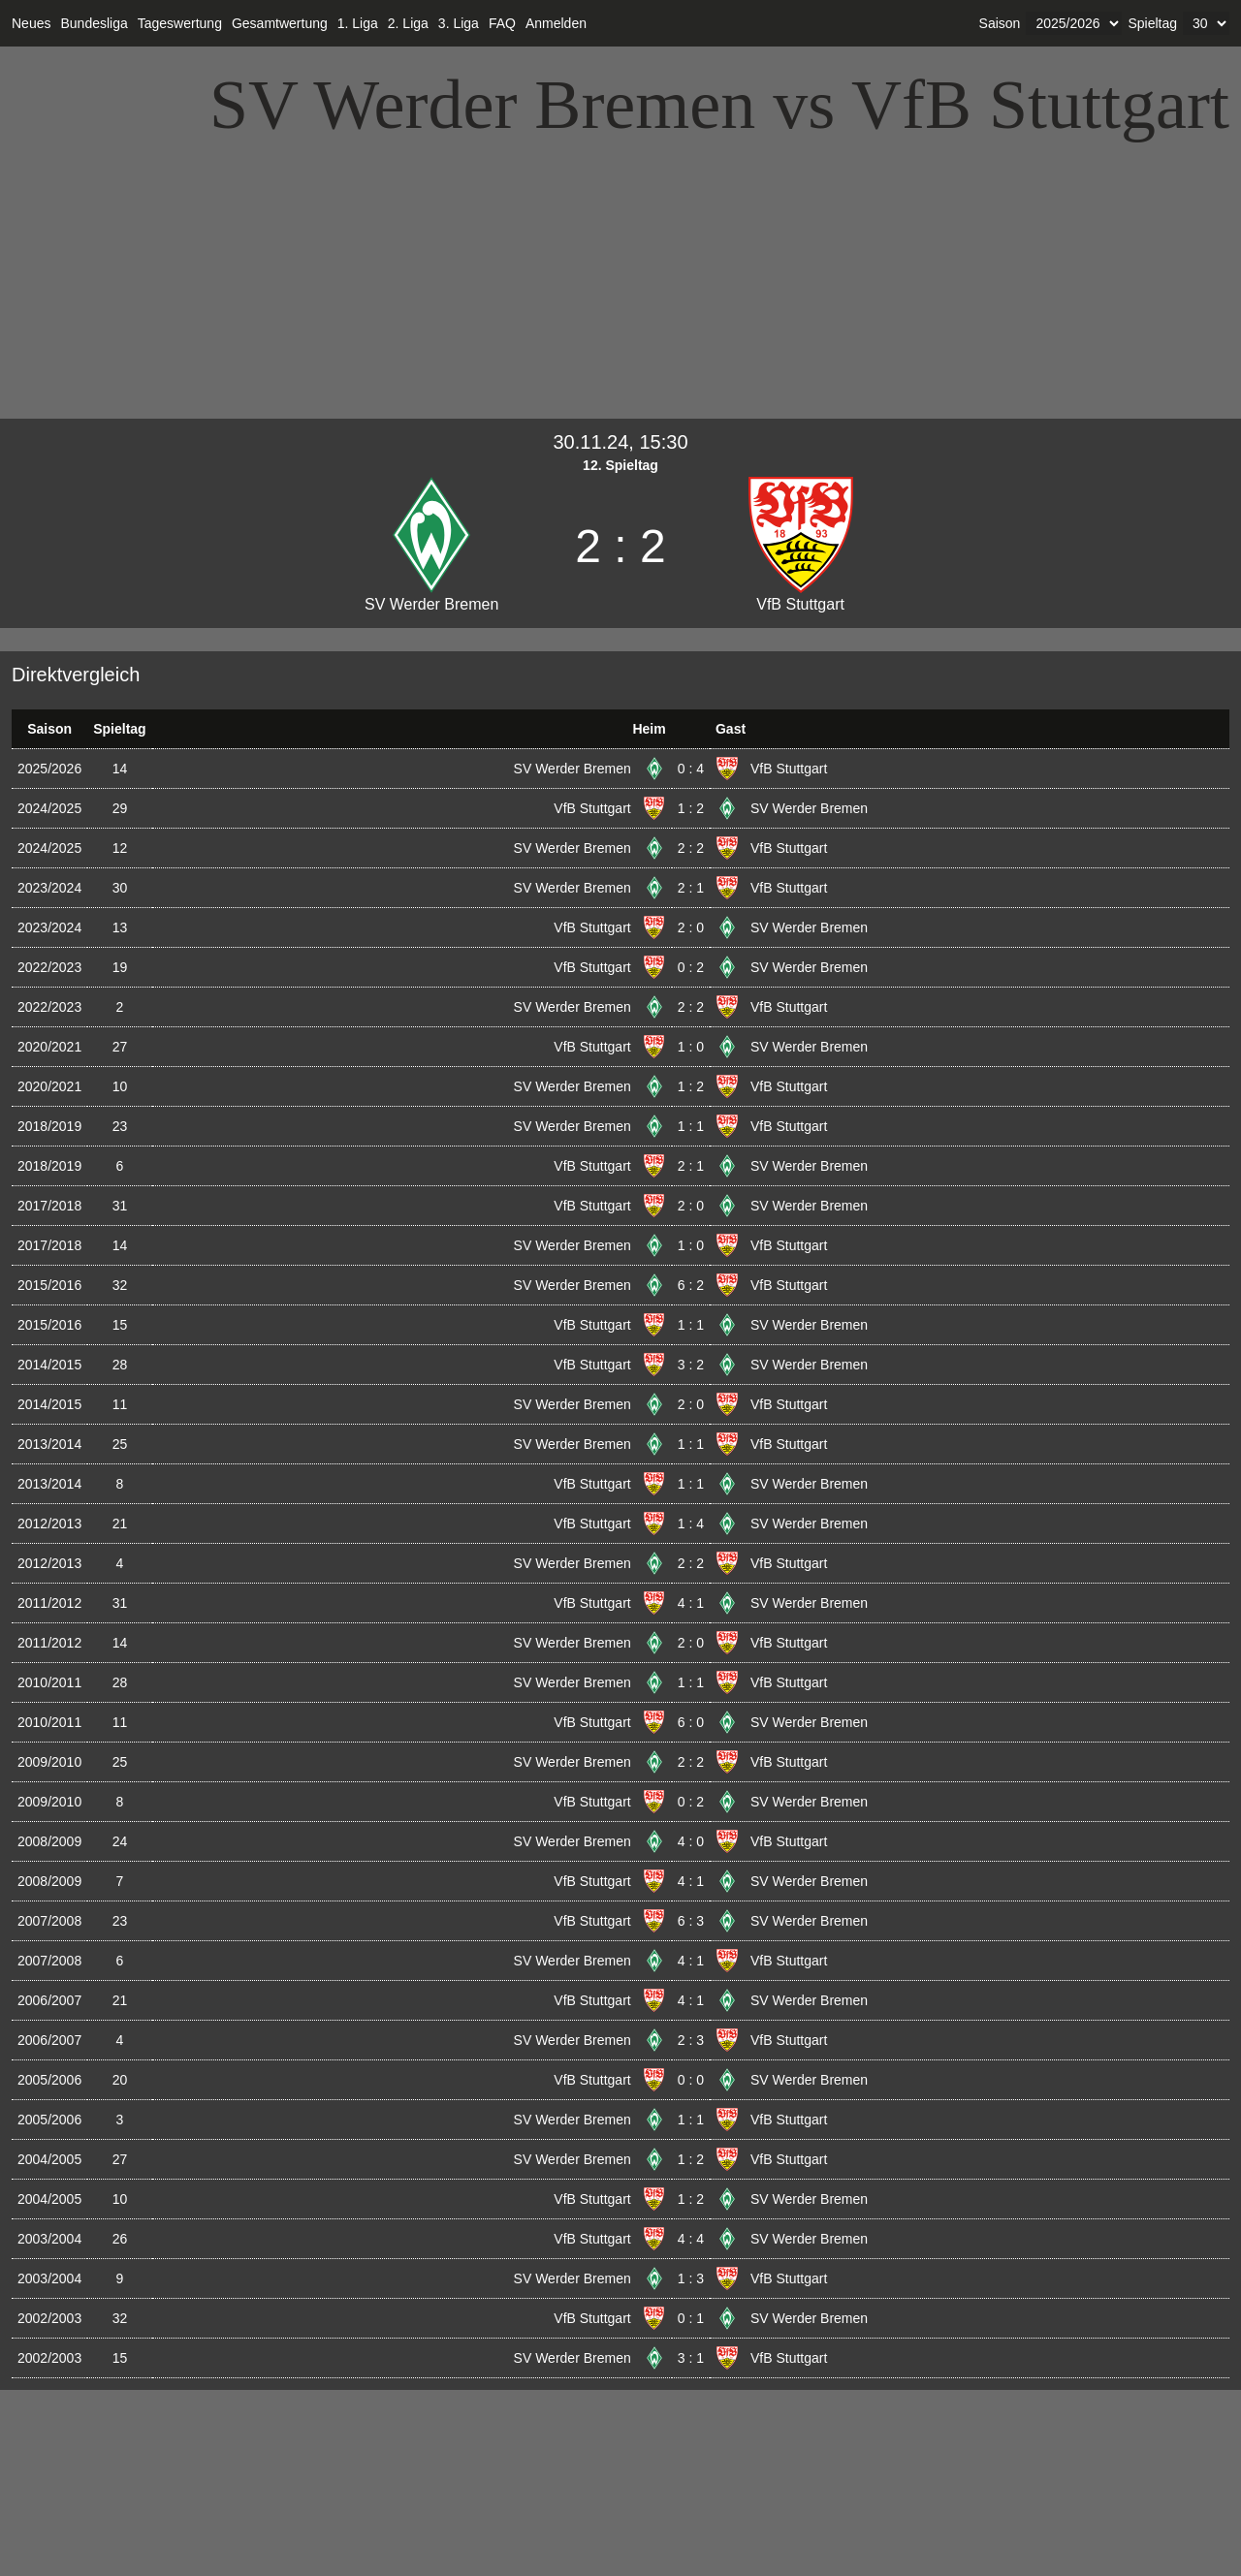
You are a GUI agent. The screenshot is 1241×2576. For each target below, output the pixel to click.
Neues (31, 23)
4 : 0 (691, 1841)
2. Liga (408, 23)
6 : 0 (691, 1722)
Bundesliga (93, 23)
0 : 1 (691, 2318)
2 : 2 (691, 848)
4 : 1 (691, 1603)
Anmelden (556, 23)
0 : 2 (691, 967)
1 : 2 (691, 808)
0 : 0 (691, 2080)
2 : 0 (691, 927)
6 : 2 (691, 1285)
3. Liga (458, 23)
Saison (1000, 23)
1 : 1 (691, 1126)
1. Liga (357, 23)
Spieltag (1152, 23)
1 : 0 (691, 1046)
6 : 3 (691, 1921)
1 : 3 (691, 2278)
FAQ (502, 23)
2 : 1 (691, 887)
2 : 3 (691, 2040)
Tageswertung (180, 23)
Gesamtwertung (280, 23)
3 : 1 (691, 2358)
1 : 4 (691, 1523)
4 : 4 (691, 2238)
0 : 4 (691, 768)
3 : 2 (691, 1364)
